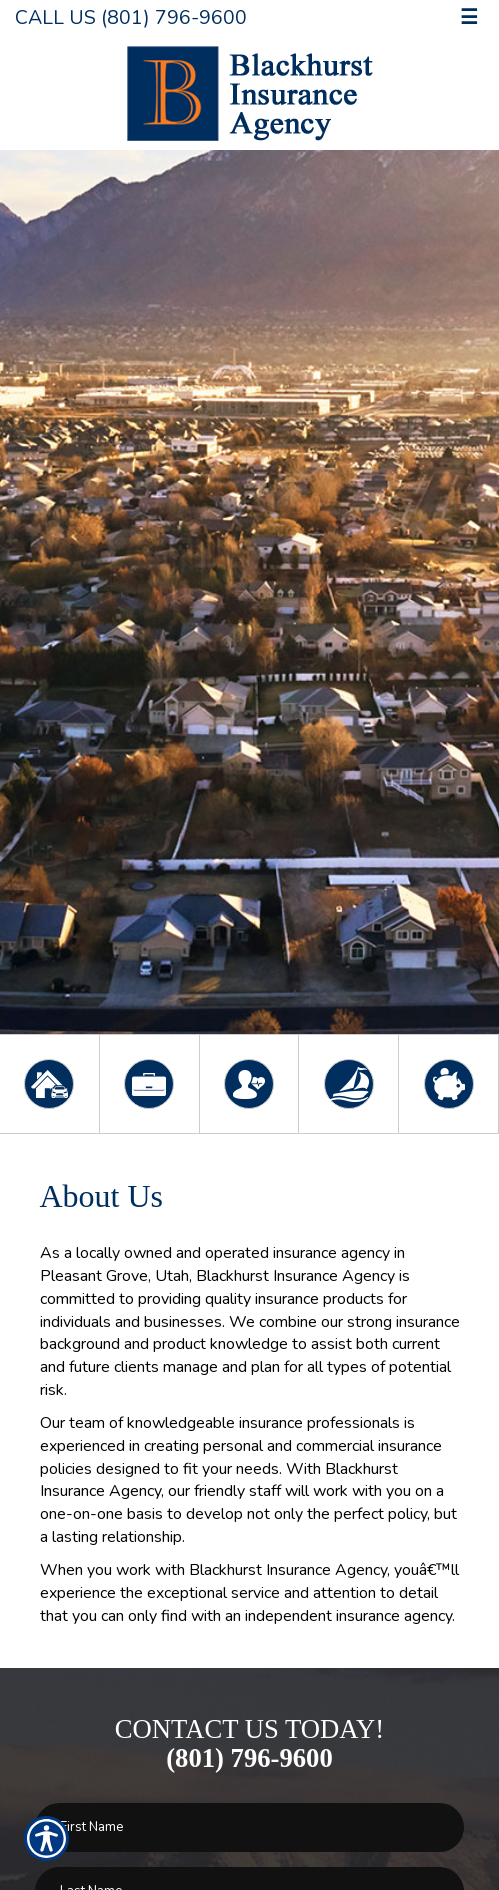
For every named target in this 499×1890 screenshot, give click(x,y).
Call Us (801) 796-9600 (131, 17)
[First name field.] (249, 1827)
